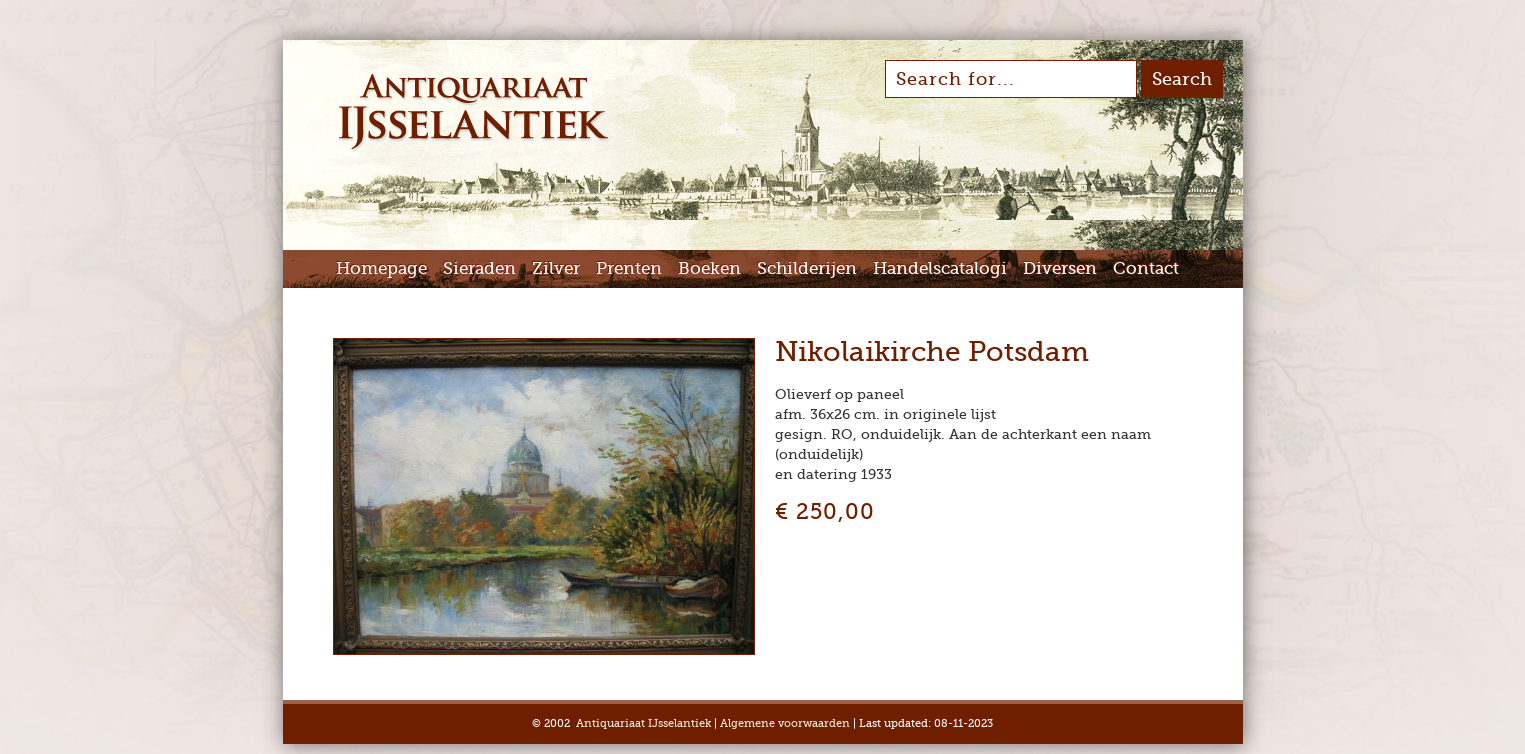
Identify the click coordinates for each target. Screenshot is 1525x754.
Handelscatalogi (940, 268)
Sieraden (479, 268)
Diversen (1060, 268)
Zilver (556, 268)
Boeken (709, 268)
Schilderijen (807, 268)
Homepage (381, 268)
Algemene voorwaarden (785, 723)
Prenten (629, 268)
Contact (1146, 268)
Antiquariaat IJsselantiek (643, 723)
